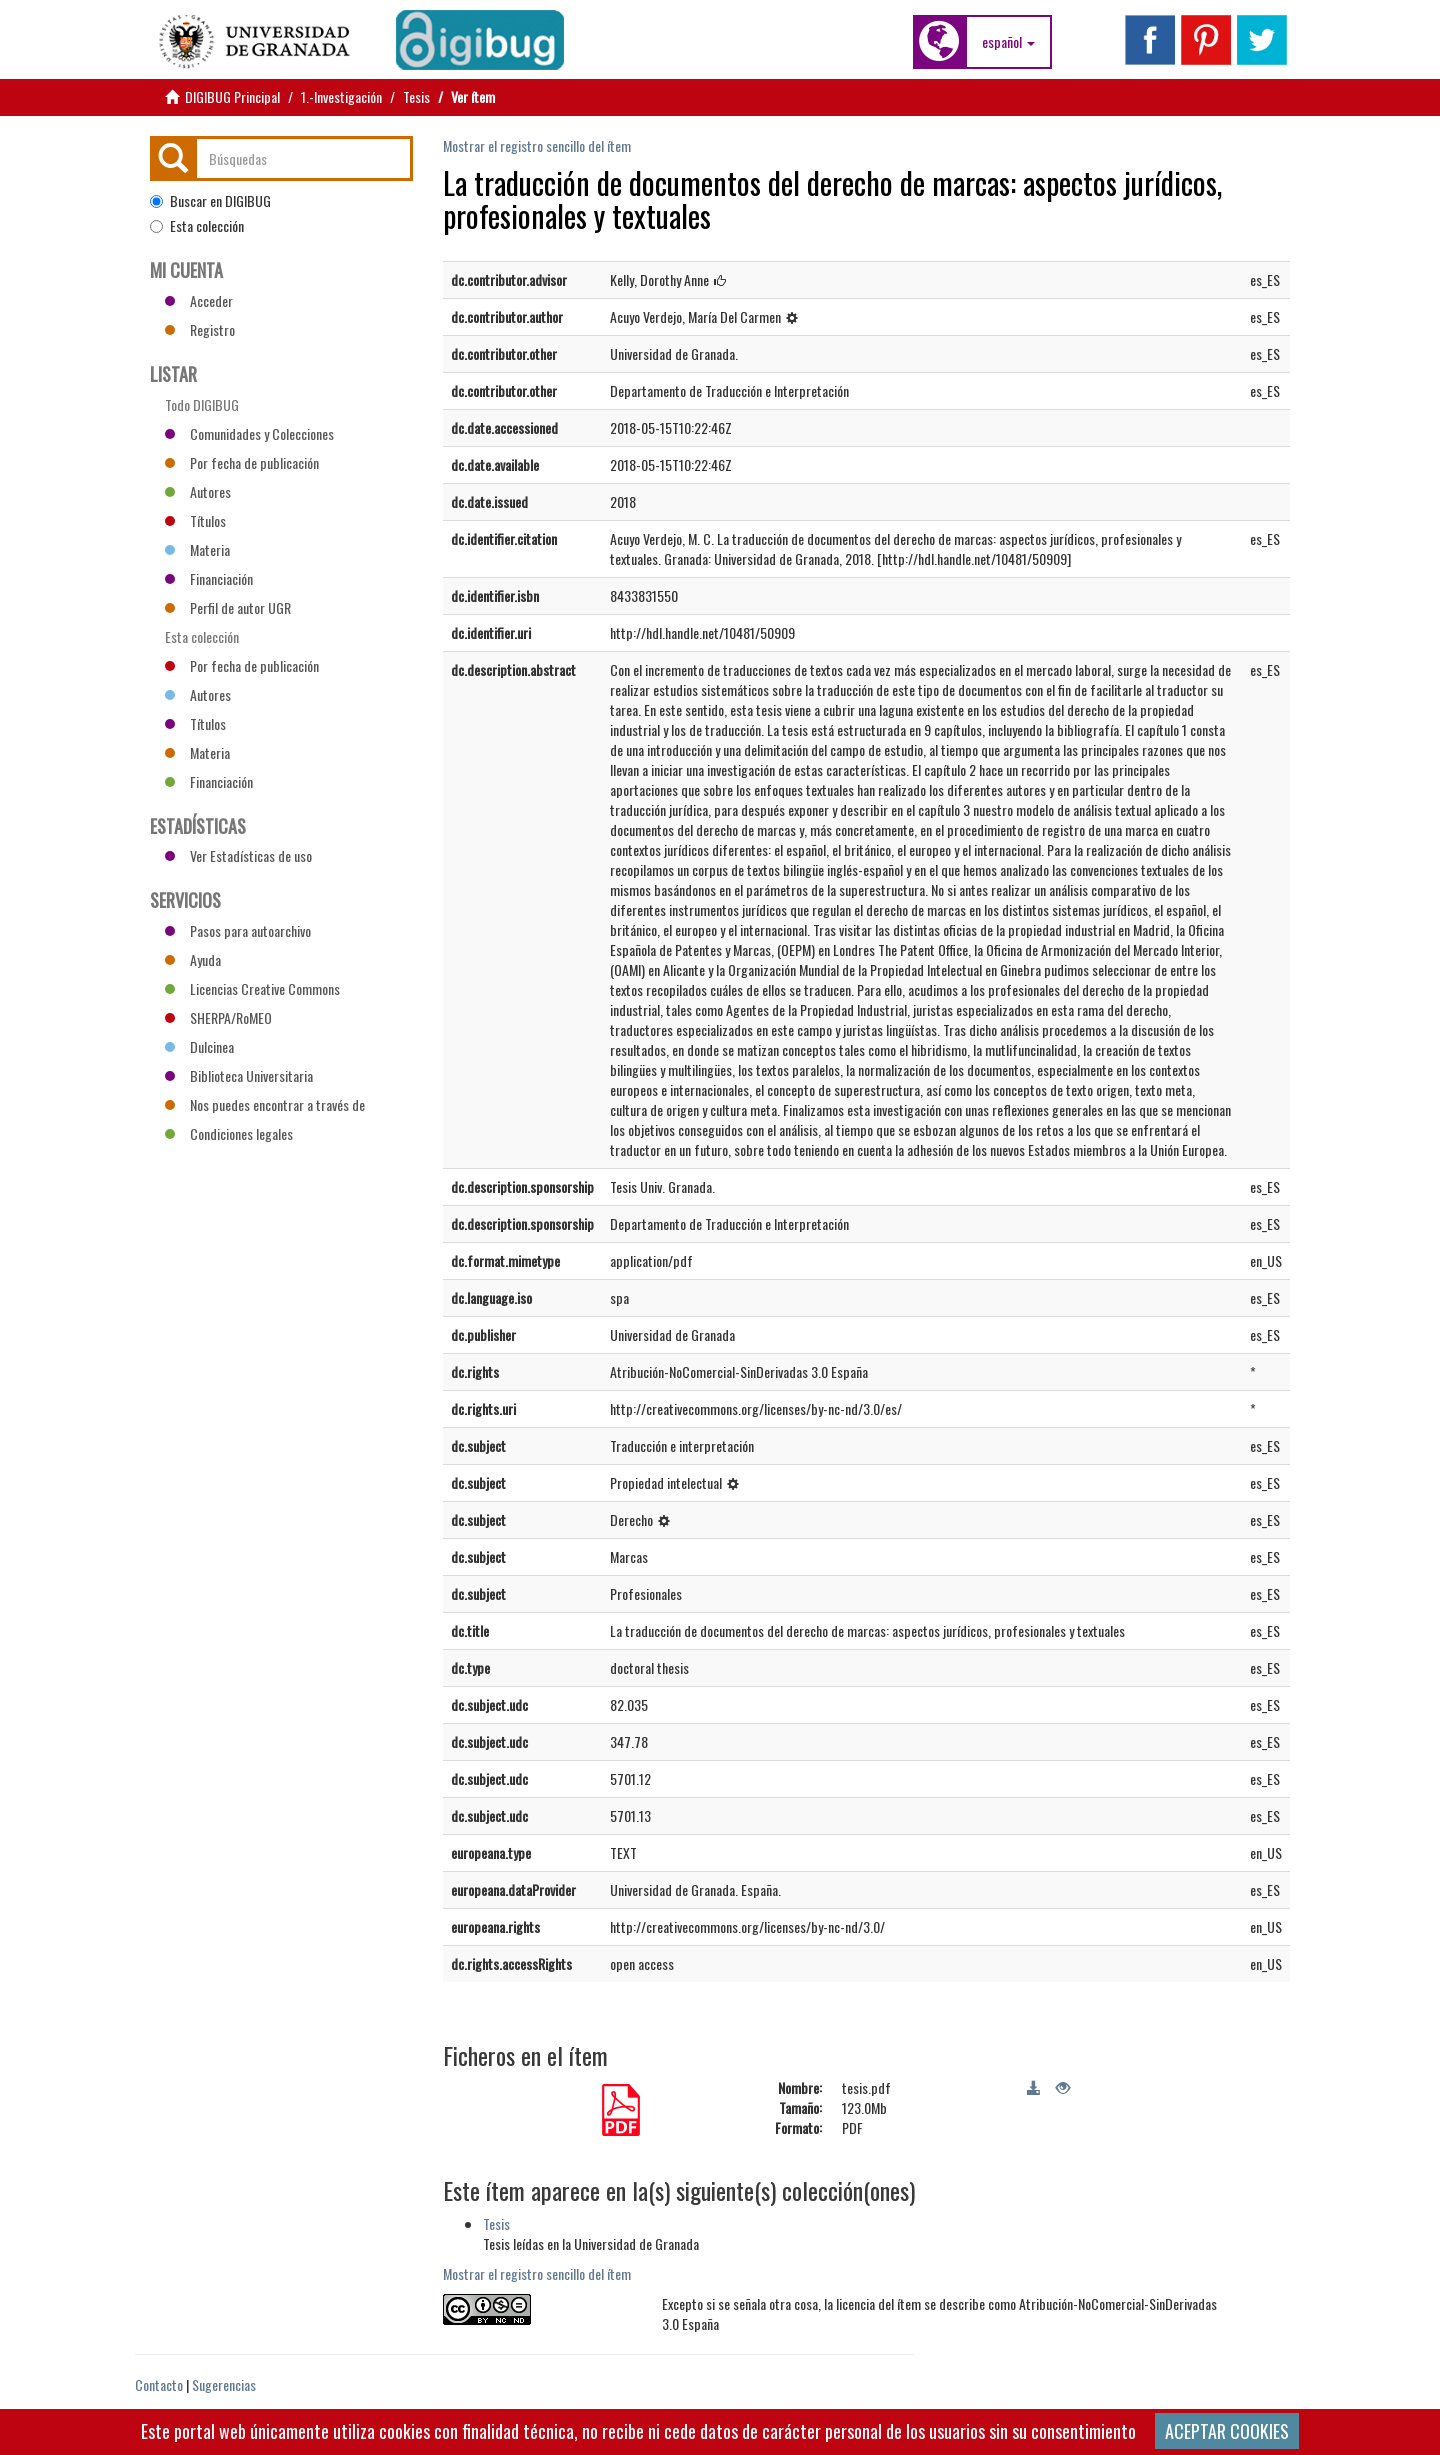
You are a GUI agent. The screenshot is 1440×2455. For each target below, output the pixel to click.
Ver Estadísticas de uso (238, 855)
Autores (198, 491)
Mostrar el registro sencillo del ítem (537, 145)
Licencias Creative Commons (252, 988)
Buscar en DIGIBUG (210, 201)
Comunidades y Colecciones (249, 433)
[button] (1008, 42)
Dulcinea (199, 1046)
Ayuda (193, 959)
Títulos (195, 520)
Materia (197, 549)
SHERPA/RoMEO (218, 1017)
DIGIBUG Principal (232, 96)
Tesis (416, 96)
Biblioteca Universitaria (239, 1075)
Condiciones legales (229, 1133)
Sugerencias (224, 2384)
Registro (200, 329)
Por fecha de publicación (242, 462)
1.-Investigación (341, 96)
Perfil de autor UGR (228, 607)
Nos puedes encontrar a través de (265, 1104)
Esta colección (197, 226)
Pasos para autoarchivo (238, 930)
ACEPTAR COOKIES (1227, 2431)
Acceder (199, 300)
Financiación (209, 578)
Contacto (159, 2384)
